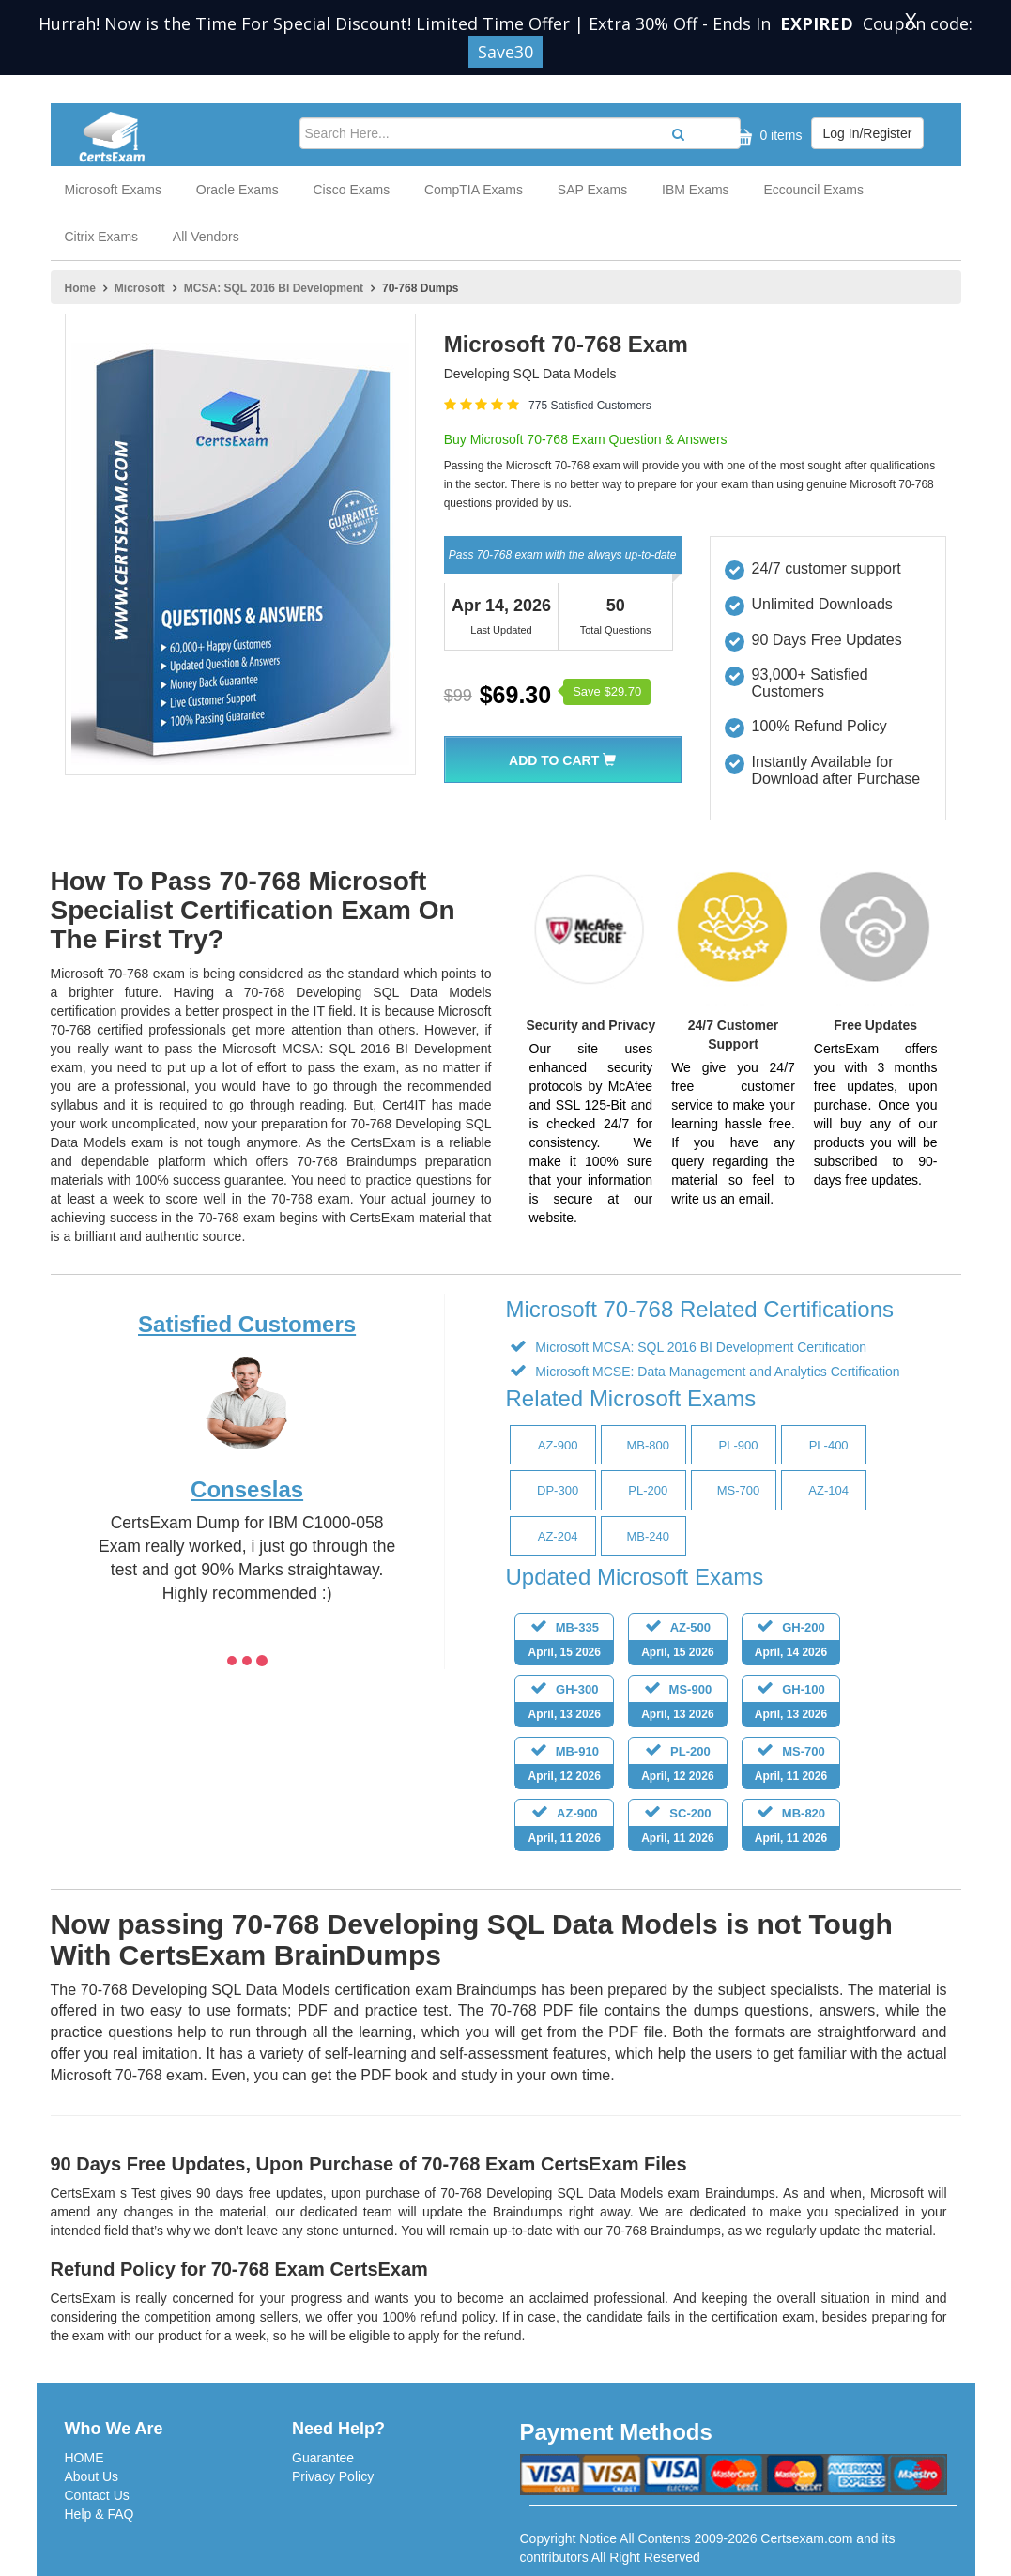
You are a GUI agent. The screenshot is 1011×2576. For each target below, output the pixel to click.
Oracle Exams (237, 189)
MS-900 (678, 1704)
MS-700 (791, 1766)
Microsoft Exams (113, 189)
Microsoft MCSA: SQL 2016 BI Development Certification (698, 1347)
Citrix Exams (102, 236)
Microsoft (140, 288)
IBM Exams (695, 189)
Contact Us (97, 2495)
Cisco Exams (351, 189)
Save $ (607, 691)
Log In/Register (867, 133)
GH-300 (564, 1704)
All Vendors (206, 236)
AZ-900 (564, 1828)
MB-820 (791, 1828)
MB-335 (564, 1642)
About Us (92, 2476)
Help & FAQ (99, 2514)
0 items (765, 136)
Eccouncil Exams (813, 189)
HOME (84, 2457)
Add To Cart (562, 760)
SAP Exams (592, 189)
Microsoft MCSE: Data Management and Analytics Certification (715, 1371)
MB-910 (564, 1766)
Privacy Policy (333, 2476)
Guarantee (323, 2457)
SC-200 (678, 1828)
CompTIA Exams (473, 189)
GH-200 (791, 1642)
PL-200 (678, 1766)
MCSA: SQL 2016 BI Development (273, 288)
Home (80, 288)
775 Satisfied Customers (589, 405)
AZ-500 (678, 1642)
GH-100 (791, 1704)
